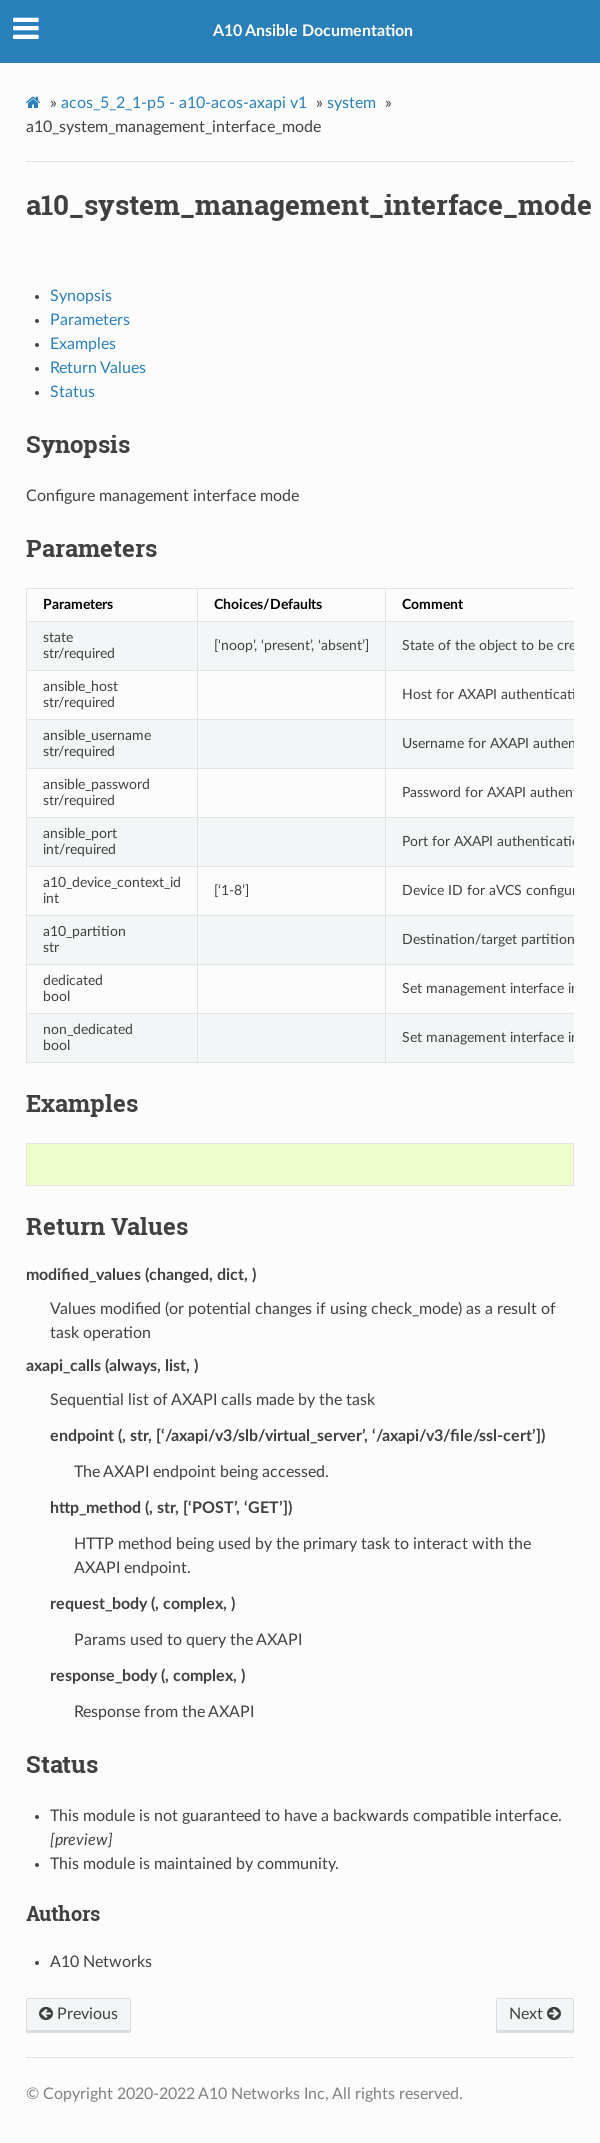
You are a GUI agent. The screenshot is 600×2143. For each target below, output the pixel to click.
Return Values (98, 368)
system (351, 103)
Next (535, 2014)
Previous (78, 2014)
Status (72, 392)
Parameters (90, 320)
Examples (83, 344)
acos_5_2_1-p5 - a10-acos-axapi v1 (184, 103)
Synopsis (81, 296)
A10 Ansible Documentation (313, 31)
